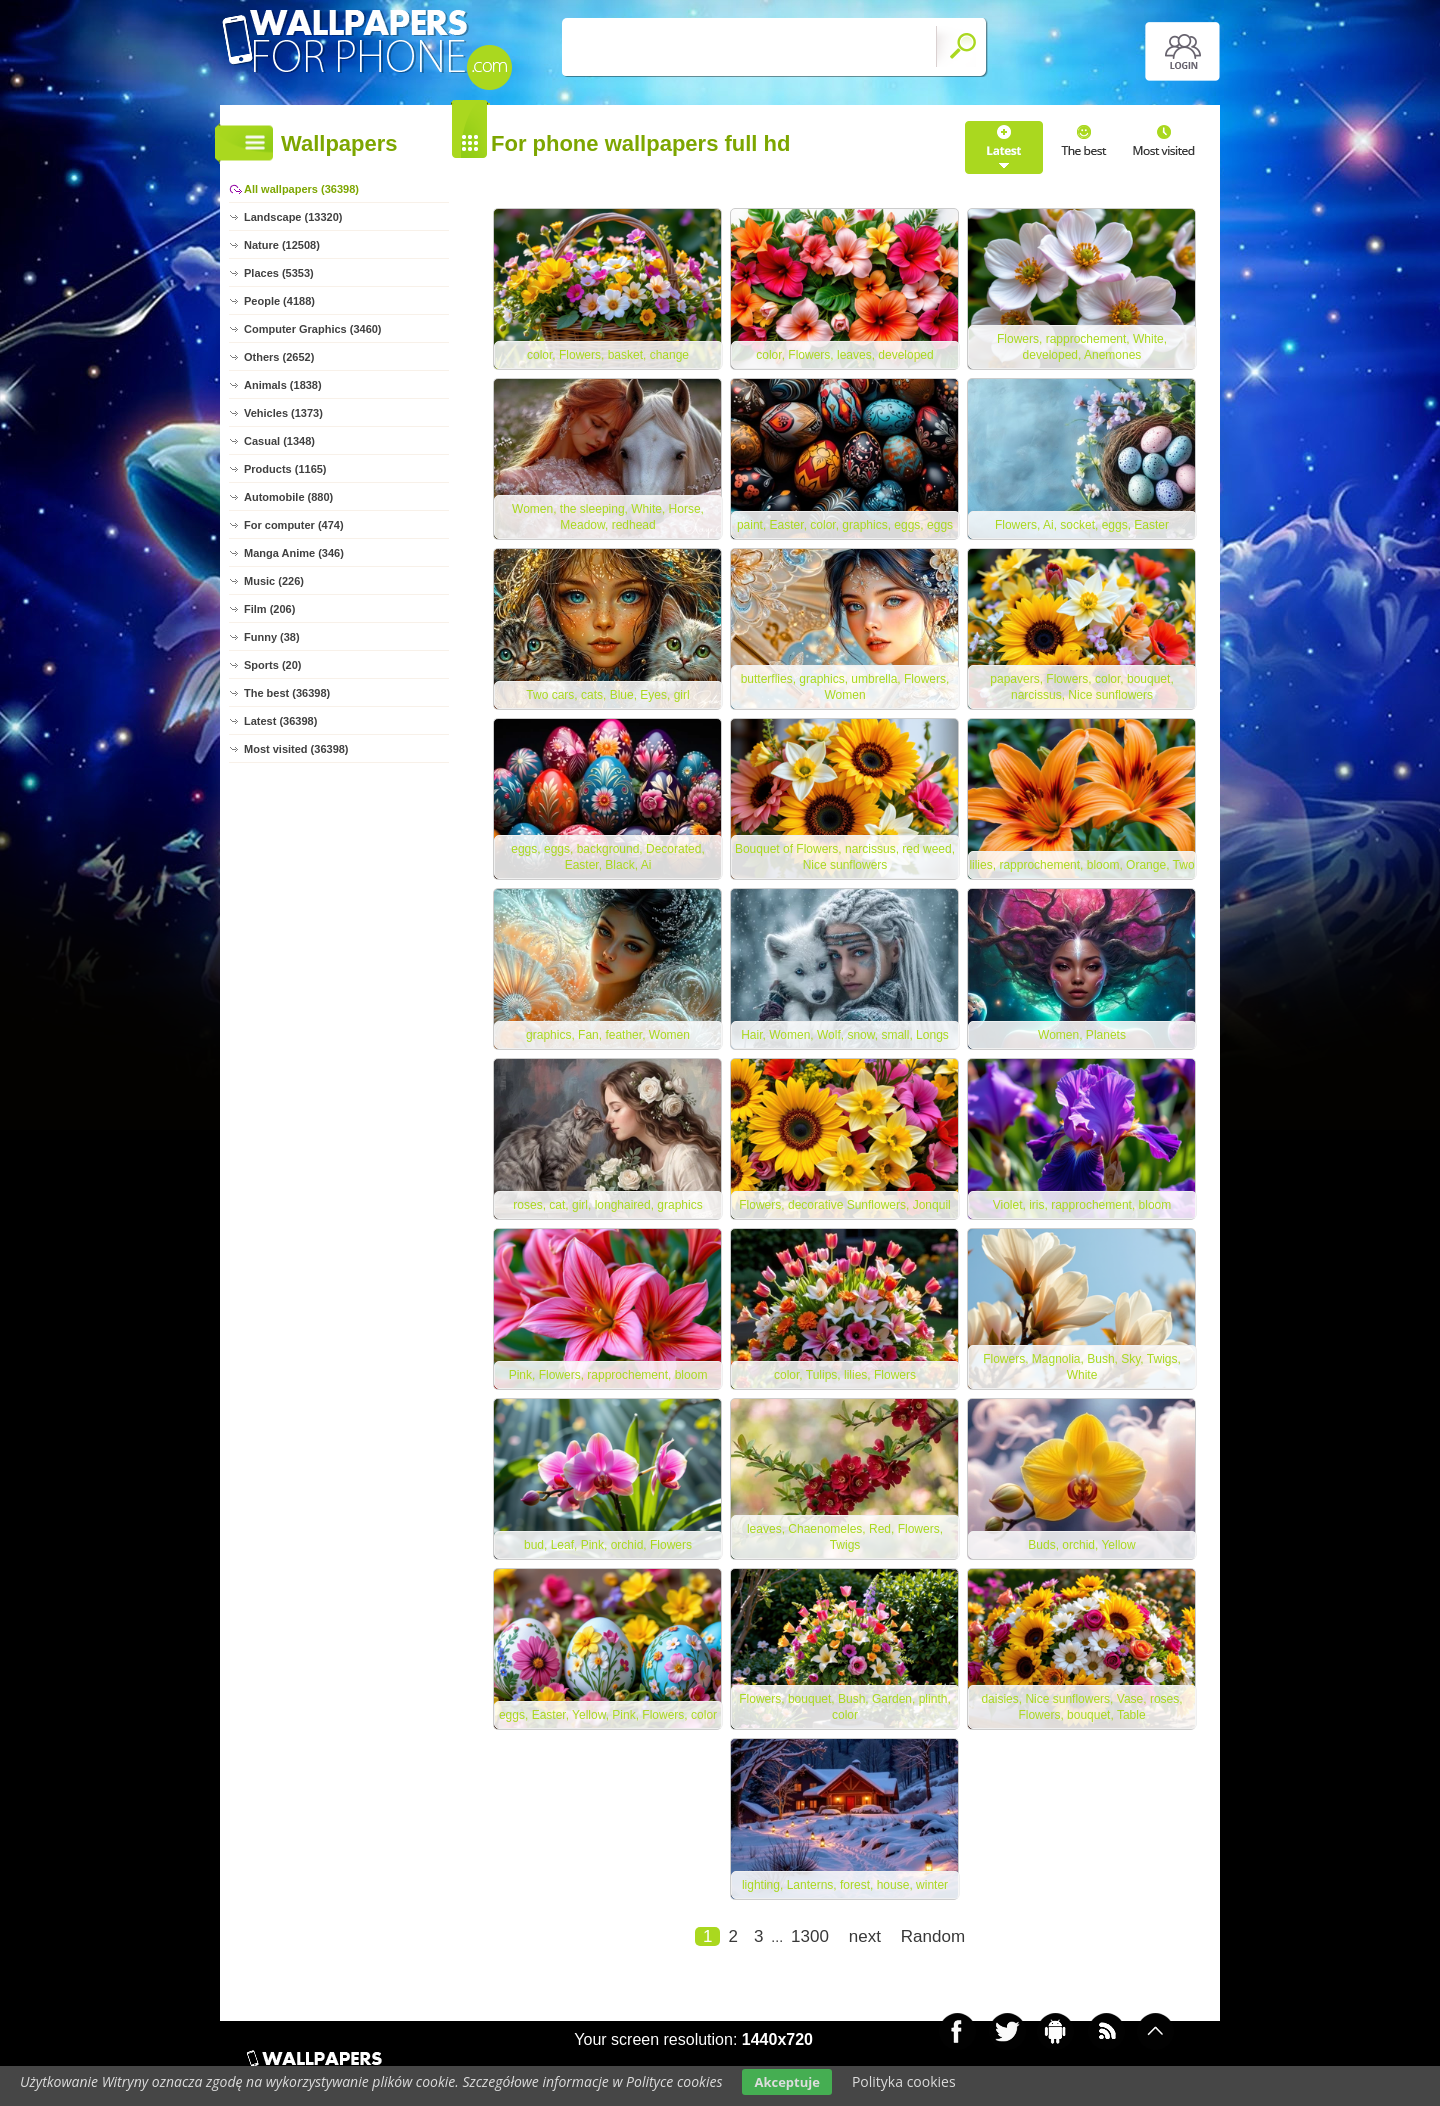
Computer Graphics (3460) (313, 329)
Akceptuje (786, 2082)
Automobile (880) (288, 497)
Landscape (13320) (293, 217)
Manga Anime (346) (294, 553)
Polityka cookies (904, 2081)
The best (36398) (287, 693)
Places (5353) (279, 273)
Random (933, 1936)
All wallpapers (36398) (301, 189)
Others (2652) (279, 357)
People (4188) (279, 301)
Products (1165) (285, 469)
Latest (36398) (280, 721)
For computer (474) (294, 525)
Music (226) (274, 581)
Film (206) (269, 609)
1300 (810, 1936)
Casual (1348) (279, 441)
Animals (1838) (283, 385)
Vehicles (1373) (283, 413)
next (865, 1936)
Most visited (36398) (296, 749)
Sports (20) (272, 665)
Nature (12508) (282, 245)
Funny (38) (272, 637)
